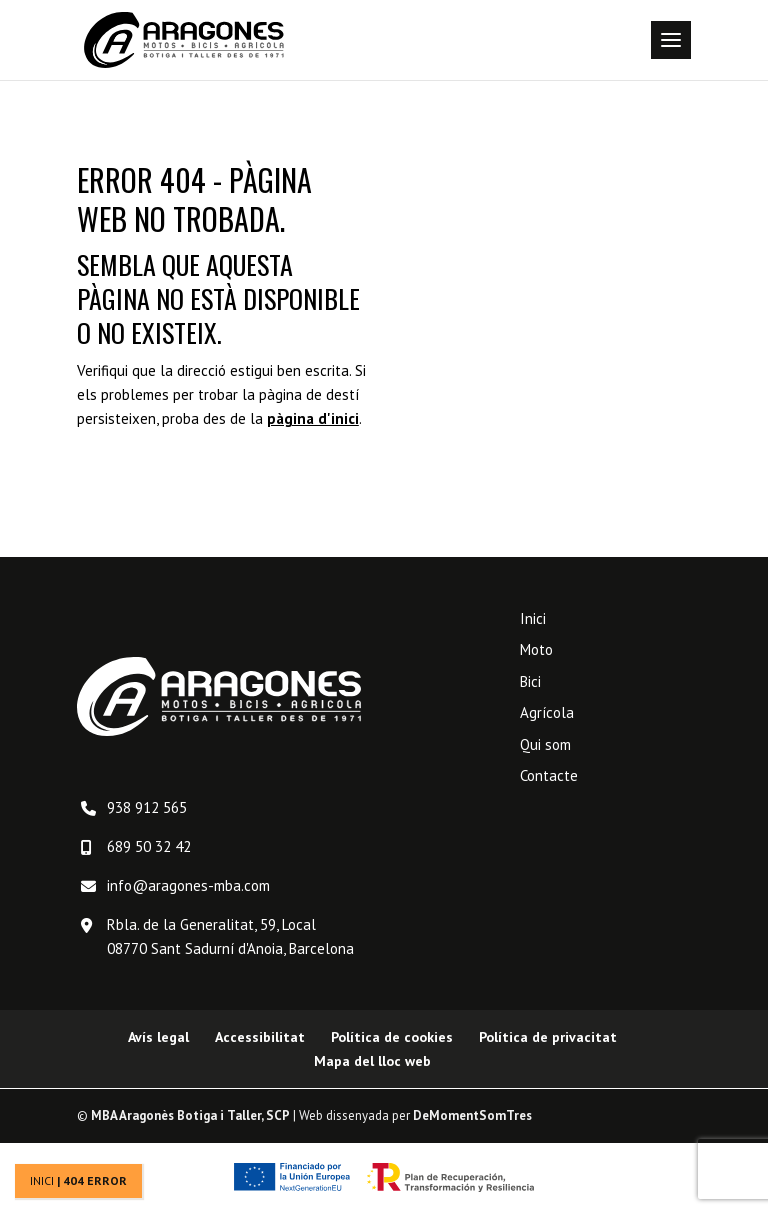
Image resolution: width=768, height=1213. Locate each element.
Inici (42, 1180)
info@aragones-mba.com (188, 885)
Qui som (545, 744)
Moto (536, 649)
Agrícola (547, 712)
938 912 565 (147, 807)
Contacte (549, 775)
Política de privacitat (548, 1037)
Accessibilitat (260, 1037)
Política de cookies (392, 1037)
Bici (530, 681)
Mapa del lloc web (372, 1061)
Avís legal (158, 1037)
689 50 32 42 (149, 846)
